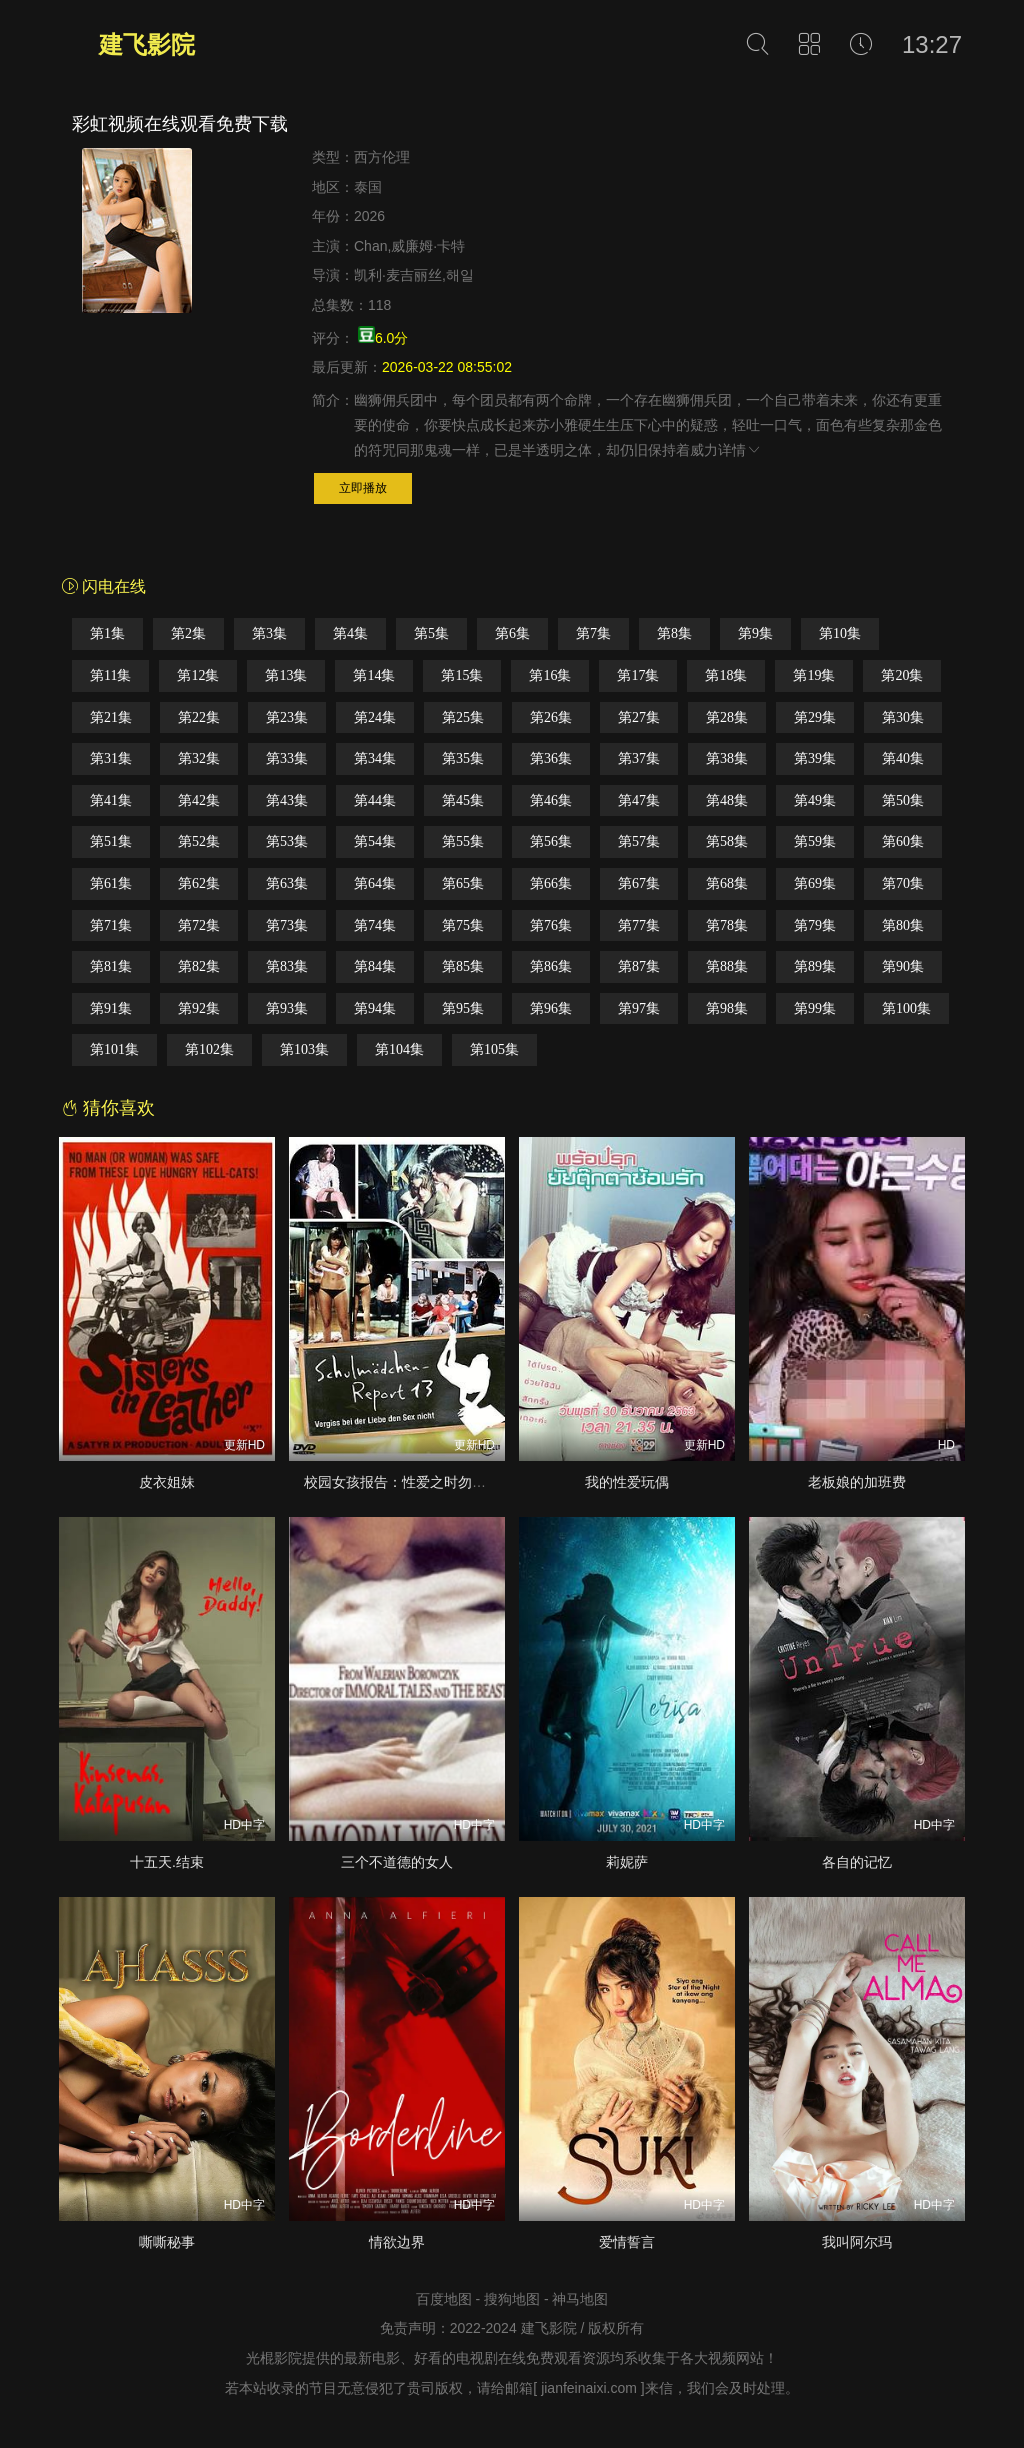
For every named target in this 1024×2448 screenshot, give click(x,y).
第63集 (287, 883)
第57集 (639, 841)
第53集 (287, 841)
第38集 (727, 758)
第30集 (903, 717)
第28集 (727, 717)
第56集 (551, 841)
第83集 (287, 966)
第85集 (463, 966)
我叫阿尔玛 (857, 2242)
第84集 (375, 966)
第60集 (903, 841)
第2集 (188, 633)
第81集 (111, 966)
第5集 (431, 633)
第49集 (815, 800)
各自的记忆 (857, 1862)
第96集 (551, 1008)
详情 (740, 450)
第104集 (399, 1049)
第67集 (639, 883)
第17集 (638, 675)
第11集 (110, 675)
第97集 (639, 1008)
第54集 (375, 841)
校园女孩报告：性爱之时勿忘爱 (402, 1482)
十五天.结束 (167, 1862)
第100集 (906, 1008)
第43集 (287, 800)
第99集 (815, 1008)
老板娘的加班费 (857, 1482)
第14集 (374, 675)
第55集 (463, 841)
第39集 (815, 758)
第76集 (551, 925)
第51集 (111, 841)
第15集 (462, 675)
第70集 (903, 883)
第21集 (111, 717)
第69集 (815, 883)
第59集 (815, 841)
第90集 (903, 966)
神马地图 (580, 2299)
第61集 (111, 883)
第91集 (111, 1008)
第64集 (375, 883)
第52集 (199, 841)
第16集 (550, 675)
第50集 (903, 800)
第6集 (512, 633)
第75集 (463, 925)
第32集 (199, 758)
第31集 (111, 758)
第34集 (375, 758)
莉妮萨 (627, 1862)
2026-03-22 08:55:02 (447, 367)
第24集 (375, 717)
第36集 (551, 758)
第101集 (114, 1049)
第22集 (199, 717)
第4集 (350, 633)
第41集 (111, 800)
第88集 (727, 966)
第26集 (551, 717)
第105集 (494, 1049)
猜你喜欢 (108, 1108)
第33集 (287, 758)
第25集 (463, 717)
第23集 (287, 717)
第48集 (727, 800)
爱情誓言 (627, 2242)
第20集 (902, 675)
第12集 (198, 675)
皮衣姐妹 (167, 1482)
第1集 (107, 633)
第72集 (199, 925)
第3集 (269, 633)
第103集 (304, 1049)
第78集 (727, 925)
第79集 (815, 925)
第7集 (593, 633)
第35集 (463, 758)
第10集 (840, 633)
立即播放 (363, 488)
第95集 (463, 1008)
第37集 (639, 758)
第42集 (199, 800)
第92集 (199, 1008)
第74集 (375, 925)
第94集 (375, 1008)
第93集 (287, 1008)
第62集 (199, 883)
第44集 (375, 800)
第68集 (727, 883)
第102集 (209, 1049)
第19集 (814, 675)
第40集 (903, 758)
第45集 (463, 800)
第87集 (639, 966)
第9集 (755, 633)
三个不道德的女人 (397, 1862)
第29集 (815, 717)
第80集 (903, 925)
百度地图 (444, 2299)
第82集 (199, 966)
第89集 (815, 966)
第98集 (727, 1008)
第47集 (639, 800)
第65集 (463, 883)
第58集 (727, 841)
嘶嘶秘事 (167, 2242)
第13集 (286, 675)
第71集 (111, 925)
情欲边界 (397, 2242)
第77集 (639, 925)
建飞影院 (147, 44)
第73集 (287, 925)
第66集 (551, 883)
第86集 (551, 966)
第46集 (551, 800)
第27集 (639, 717)
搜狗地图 (512, 2299)
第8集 (674, 633)
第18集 (726, 675)
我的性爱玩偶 (627, 1482)
